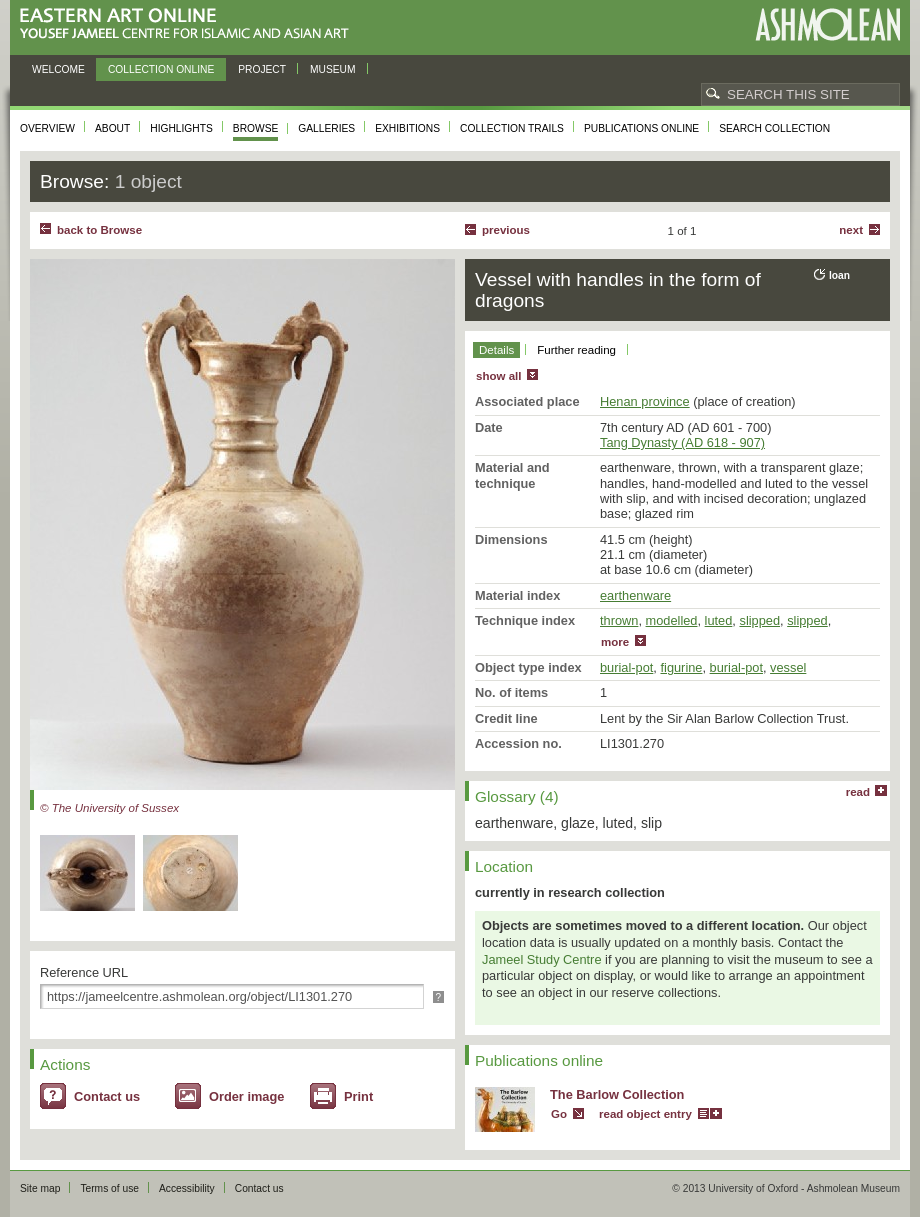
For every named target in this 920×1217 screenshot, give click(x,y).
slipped (759, 620)
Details (496, 350)
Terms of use (109, 1188)
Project (262, 69)
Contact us (107, 1096)
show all (498, 376)
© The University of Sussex (109, 808)
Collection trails (512, 128)
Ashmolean (827, 24)
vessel (788, 667)
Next (851, 230)
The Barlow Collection (617, 1094)
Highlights (181, 128)
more (615, 642)
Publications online (641, 128)
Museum (333, 69)
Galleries (326, 128)
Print (358, 1096)
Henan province (645, 401)
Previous (506, 230)
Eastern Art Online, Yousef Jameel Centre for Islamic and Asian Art (189, 24)
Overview (47, 128)
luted (719, 620)
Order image (246, 1096)
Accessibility (187, 1188)
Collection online (161, 69)
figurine (681, 667)
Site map (40, 1188)
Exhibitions (407, 128)
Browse (256, 128)
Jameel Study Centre (542, 959)
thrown (619, 620)
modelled (672, 620)
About (112, 128)
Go (559, 1114)
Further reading (576, 350)
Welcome (58, 69)
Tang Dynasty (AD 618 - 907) (682, 442)
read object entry (645, 1114)
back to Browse (99, 230)
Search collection (774, 128)
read (858, 792)
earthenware (635, 595)
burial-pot (626, 667)
